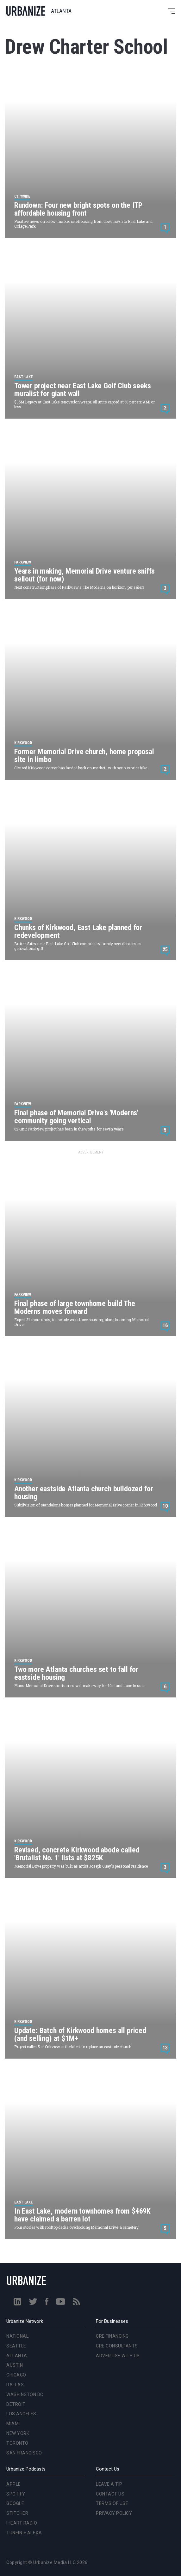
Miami (13, 2423)
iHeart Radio (21, 2522)
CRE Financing (112, 2336)
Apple (13, 2484)
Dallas (15, 2384)
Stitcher (17, 2513)
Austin (14, 2365)
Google (15, 2503)
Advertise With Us (118, 2355)
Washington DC (24, 2394)
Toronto (17, 2443)
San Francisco (24, 2452)
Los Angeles (21, 2413)
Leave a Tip (109, 2484)
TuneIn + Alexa (24, 2532)
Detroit (16, 2404)
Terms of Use (112, 2503)
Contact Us (110, 2493)
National (17, 2336)
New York (17, 2433)
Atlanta (16, 2355)
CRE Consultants (117, 2345)
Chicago (16, 2374)
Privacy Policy (114, 2513)
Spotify (15, 2493)
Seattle (16, 2345)
